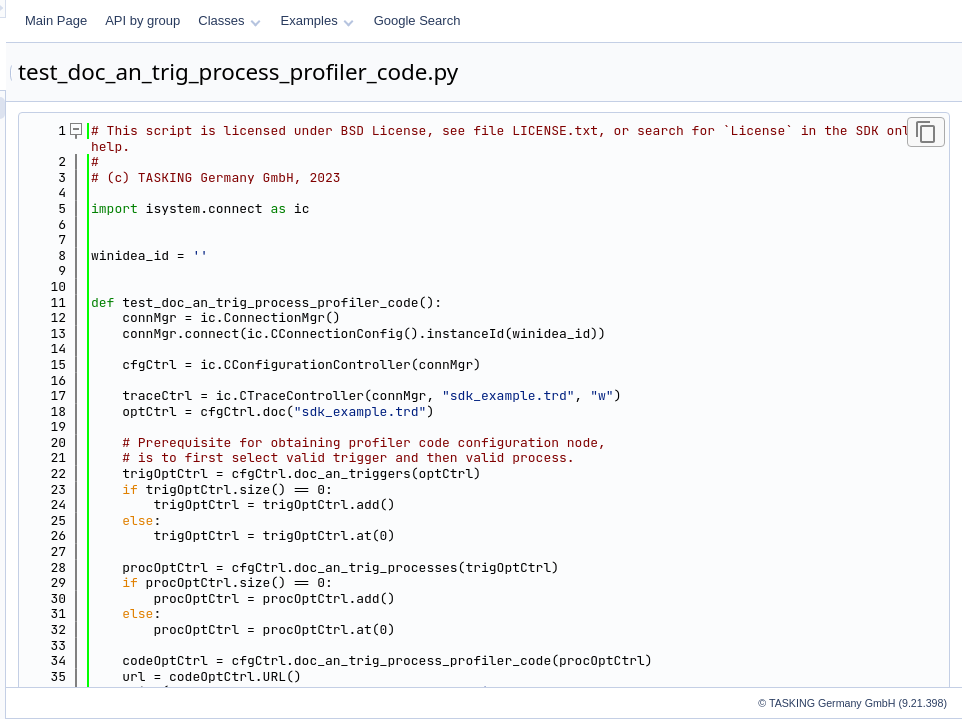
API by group (392, 20)
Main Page (306, 20)
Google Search (667, 20)
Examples (567, 20)
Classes (479, 20)
